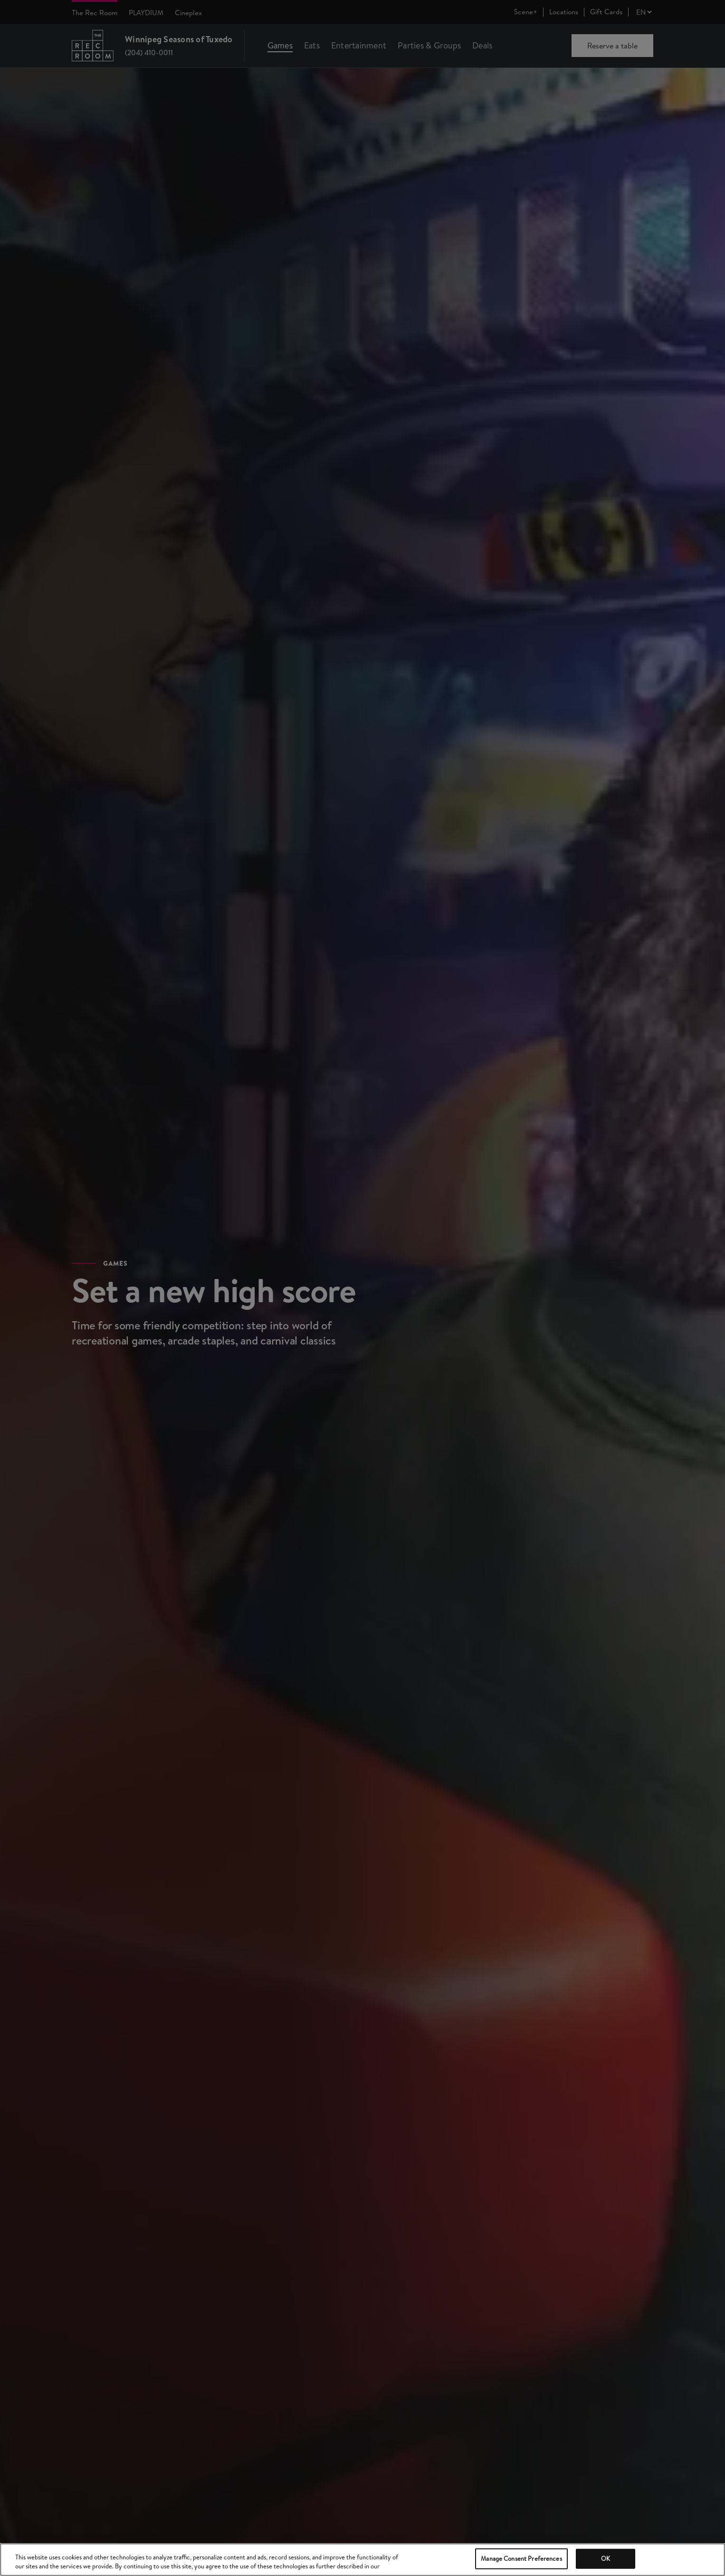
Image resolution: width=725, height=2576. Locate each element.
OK (605, 2558)
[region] (362, 2559)
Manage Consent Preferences (521, 2558)
